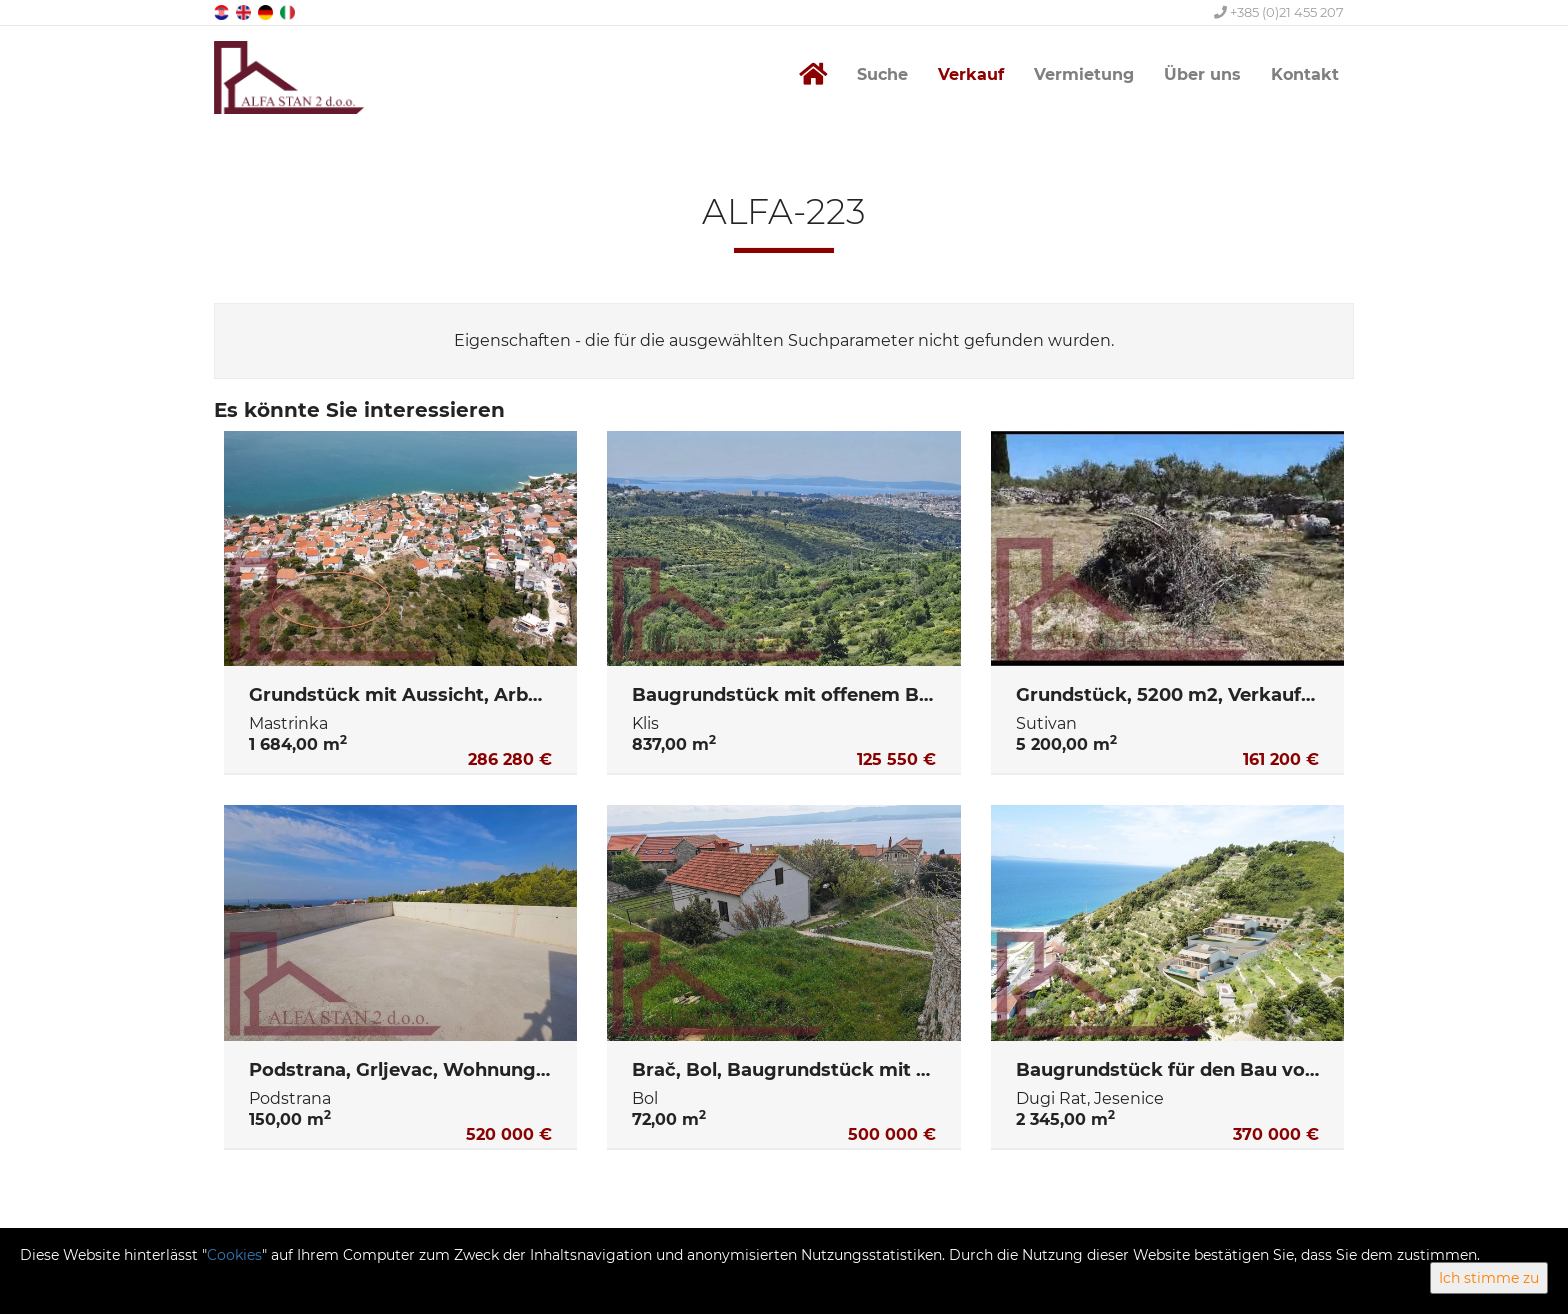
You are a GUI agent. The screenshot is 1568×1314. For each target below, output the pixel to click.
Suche (882, 74)
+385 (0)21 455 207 (1279, 12)
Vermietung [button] (1084, 74)
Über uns (1202, 74)
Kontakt (1305, 74)
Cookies (234, 1255)
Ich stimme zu (1489, 1278)
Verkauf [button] (971, 74)
